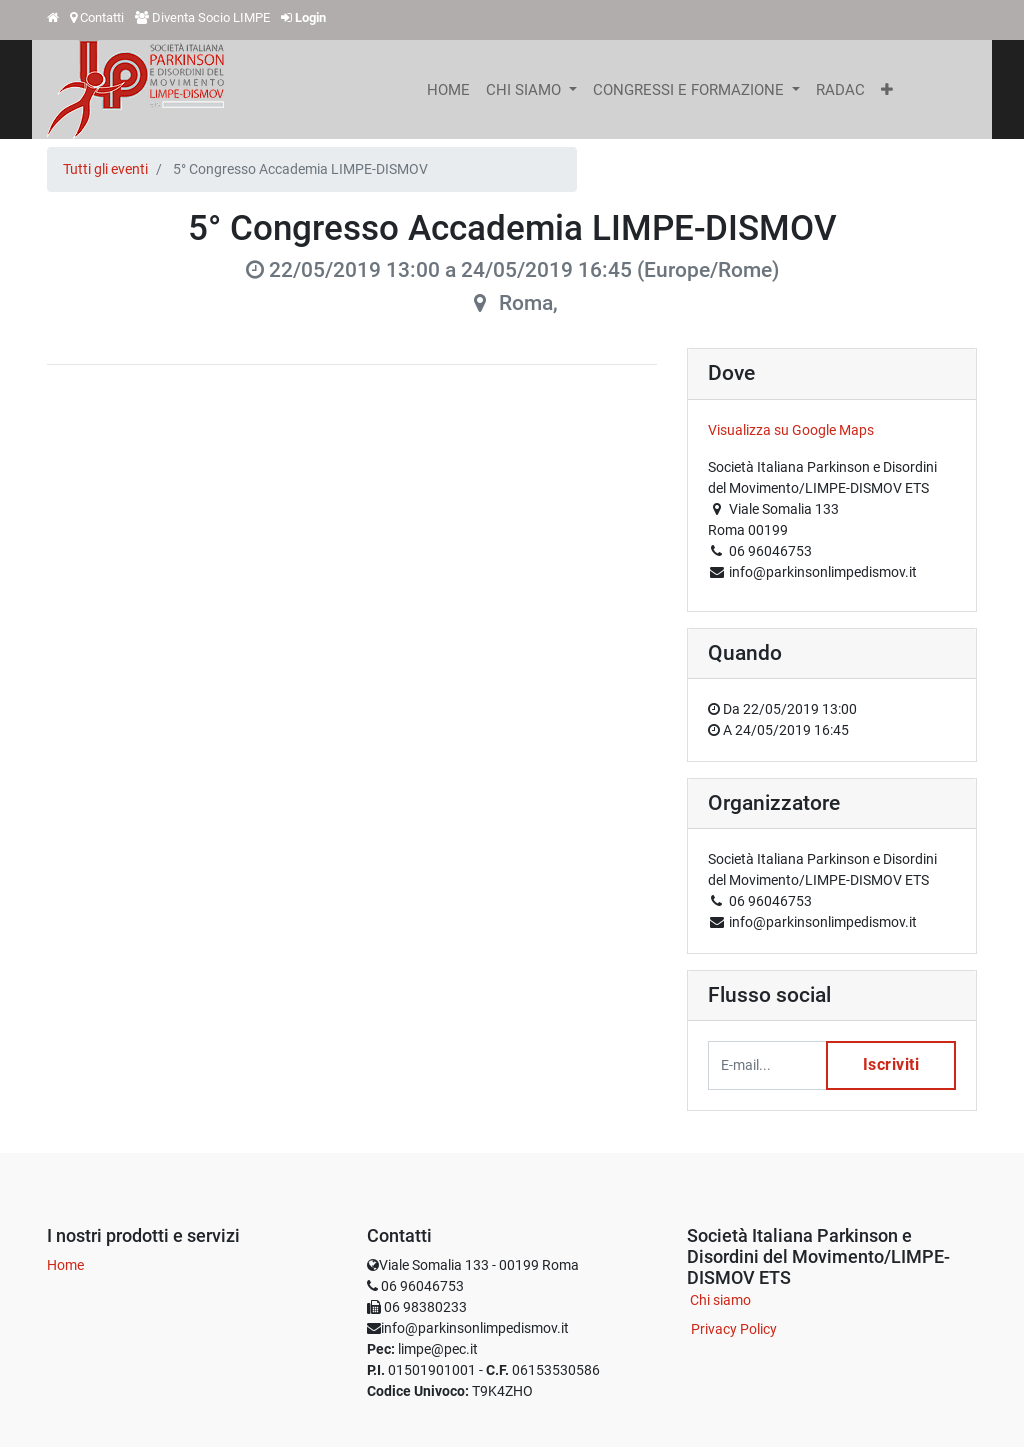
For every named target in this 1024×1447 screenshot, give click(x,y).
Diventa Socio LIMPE (211, 17)
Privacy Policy (734, 1329)
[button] (887, 90)
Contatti (102, 17)
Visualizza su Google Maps (791, 430)
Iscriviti (890, 1065)
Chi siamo (720, 1300)
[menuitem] (448, 90)
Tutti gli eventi (105, 169)
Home (65, 1265)
